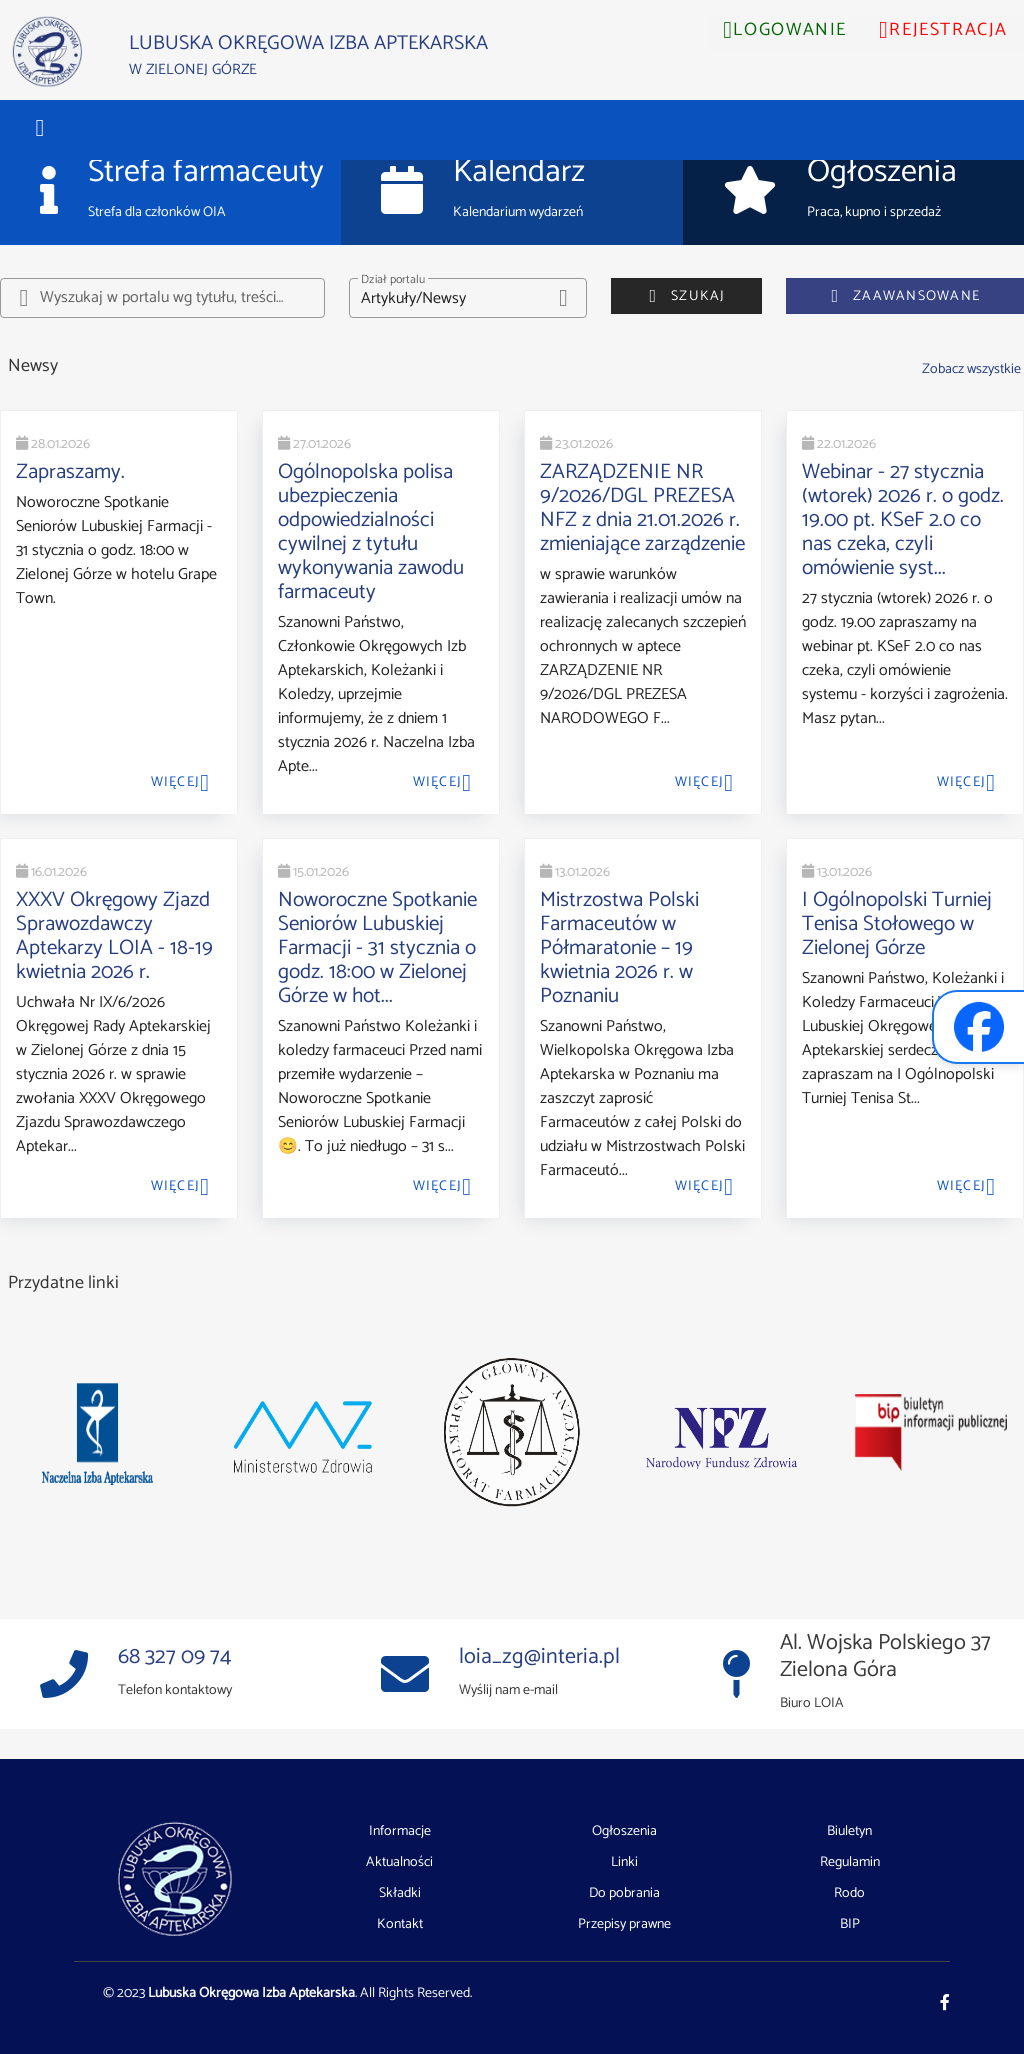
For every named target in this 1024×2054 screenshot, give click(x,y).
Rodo (849, 1894)
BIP (850, 1924)
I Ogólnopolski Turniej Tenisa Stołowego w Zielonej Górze (897, 924)
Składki (400, 1894)
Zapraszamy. (70, 472)
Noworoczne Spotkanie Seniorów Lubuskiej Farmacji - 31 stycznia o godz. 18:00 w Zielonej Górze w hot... (377, 948)
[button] (40, 128)
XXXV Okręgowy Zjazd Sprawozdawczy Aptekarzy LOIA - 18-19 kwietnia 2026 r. (114, 936)
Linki (624, 1863)
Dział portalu (393, 279)
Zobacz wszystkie (971, 369)
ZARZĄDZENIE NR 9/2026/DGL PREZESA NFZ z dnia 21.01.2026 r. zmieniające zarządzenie (642, 508)
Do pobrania (624, 1894)
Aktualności (399, 1863)
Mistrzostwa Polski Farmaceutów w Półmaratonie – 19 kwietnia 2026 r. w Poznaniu (619, 948)
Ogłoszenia (624, 1832)
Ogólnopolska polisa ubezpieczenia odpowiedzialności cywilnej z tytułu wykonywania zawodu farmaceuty (371, 532)
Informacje (400, 1832)
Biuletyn (849, 1832)
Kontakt (400, 1924)
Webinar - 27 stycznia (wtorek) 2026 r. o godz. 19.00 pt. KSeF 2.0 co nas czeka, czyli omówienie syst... (903, 520)
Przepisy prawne (624, 1924)
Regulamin (850, 1863)
